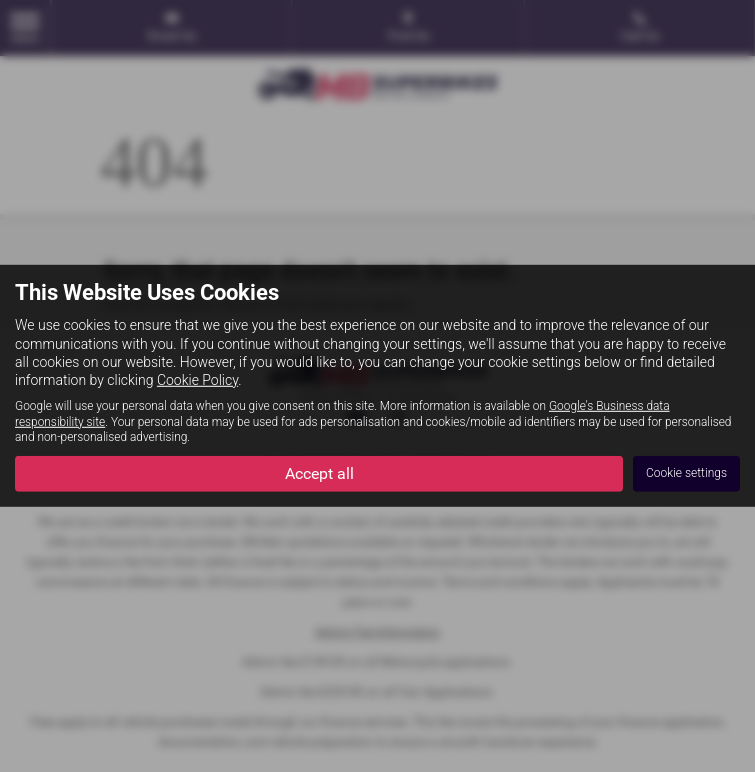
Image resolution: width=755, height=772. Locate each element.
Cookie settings (686, 473)
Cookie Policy (197, 380)
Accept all (319, 472)
